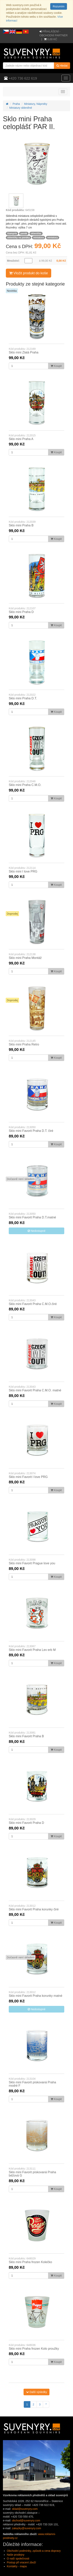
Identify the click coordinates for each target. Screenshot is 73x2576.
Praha (16, 103)
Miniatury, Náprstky (35, 103)
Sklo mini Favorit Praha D (26, 1822)
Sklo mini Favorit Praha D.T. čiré (31, 1130)
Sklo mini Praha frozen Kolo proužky (34, 2348)
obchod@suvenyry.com (26, 2520)
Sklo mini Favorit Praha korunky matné (35, 1995)
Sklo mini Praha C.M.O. (25, 785)
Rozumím (58, 6)
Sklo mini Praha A (21, 439)
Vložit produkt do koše (28, 273)
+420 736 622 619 (20, 78)
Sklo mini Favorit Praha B (26, 1736)
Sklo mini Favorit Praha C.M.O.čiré (33, 1304)
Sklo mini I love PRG (23, 871)
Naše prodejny (15, 2554)
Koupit (56, 365)
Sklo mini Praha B (21, 525)
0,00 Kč (52, 39)
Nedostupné (36, 1230)
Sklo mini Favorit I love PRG (28, 1477)
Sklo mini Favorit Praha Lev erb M (32, 1649)
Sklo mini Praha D (21, 612)
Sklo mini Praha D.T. (23, 698)
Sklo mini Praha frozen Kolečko (30, 2262)
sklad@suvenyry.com (25, 2508)
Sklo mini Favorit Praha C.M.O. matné (35, 1390)
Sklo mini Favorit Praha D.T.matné (32, 1217)
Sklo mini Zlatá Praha (23, 352)
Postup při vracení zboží (21, 2562)
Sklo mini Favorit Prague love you (32, 1563)
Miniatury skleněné (20, 107)
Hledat (62, 65)
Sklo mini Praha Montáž (25, 957)
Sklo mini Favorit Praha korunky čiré (34, 1909)
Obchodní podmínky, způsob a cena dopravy (34, 2550)
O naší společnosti (18, 2558)
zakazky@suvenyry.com (26, 2528)
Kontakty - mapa (17, 2566)
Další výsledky (36, 2392)
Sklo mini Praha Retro (24, 1044)
